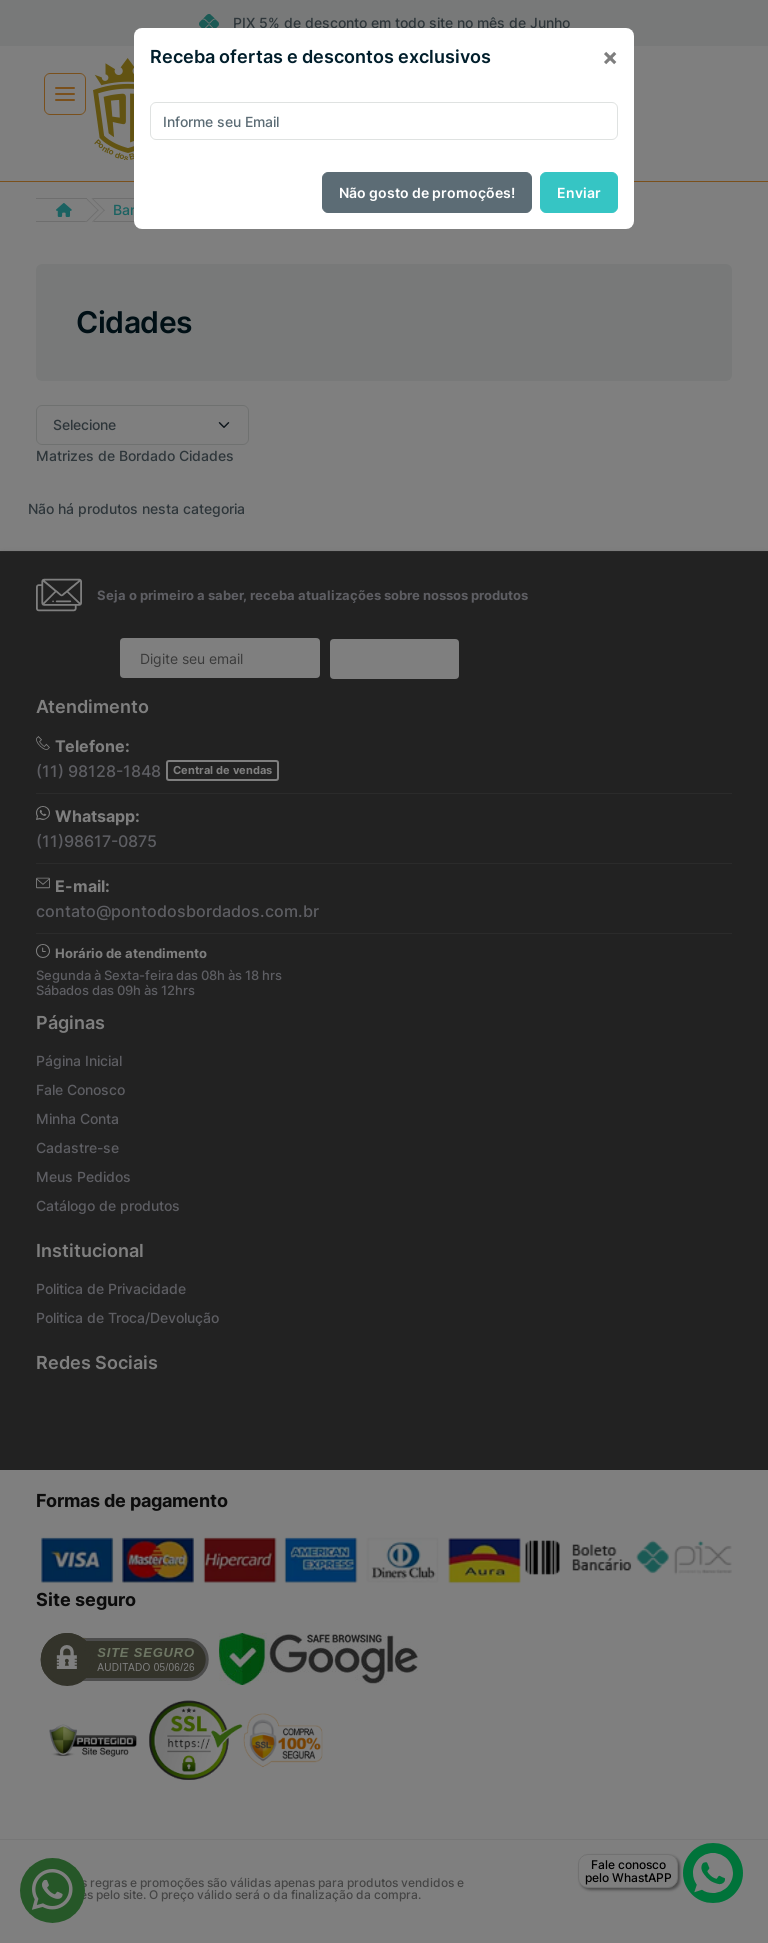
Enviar (579, 192)
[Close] (610, 57)
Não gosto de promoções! (427, 192)
